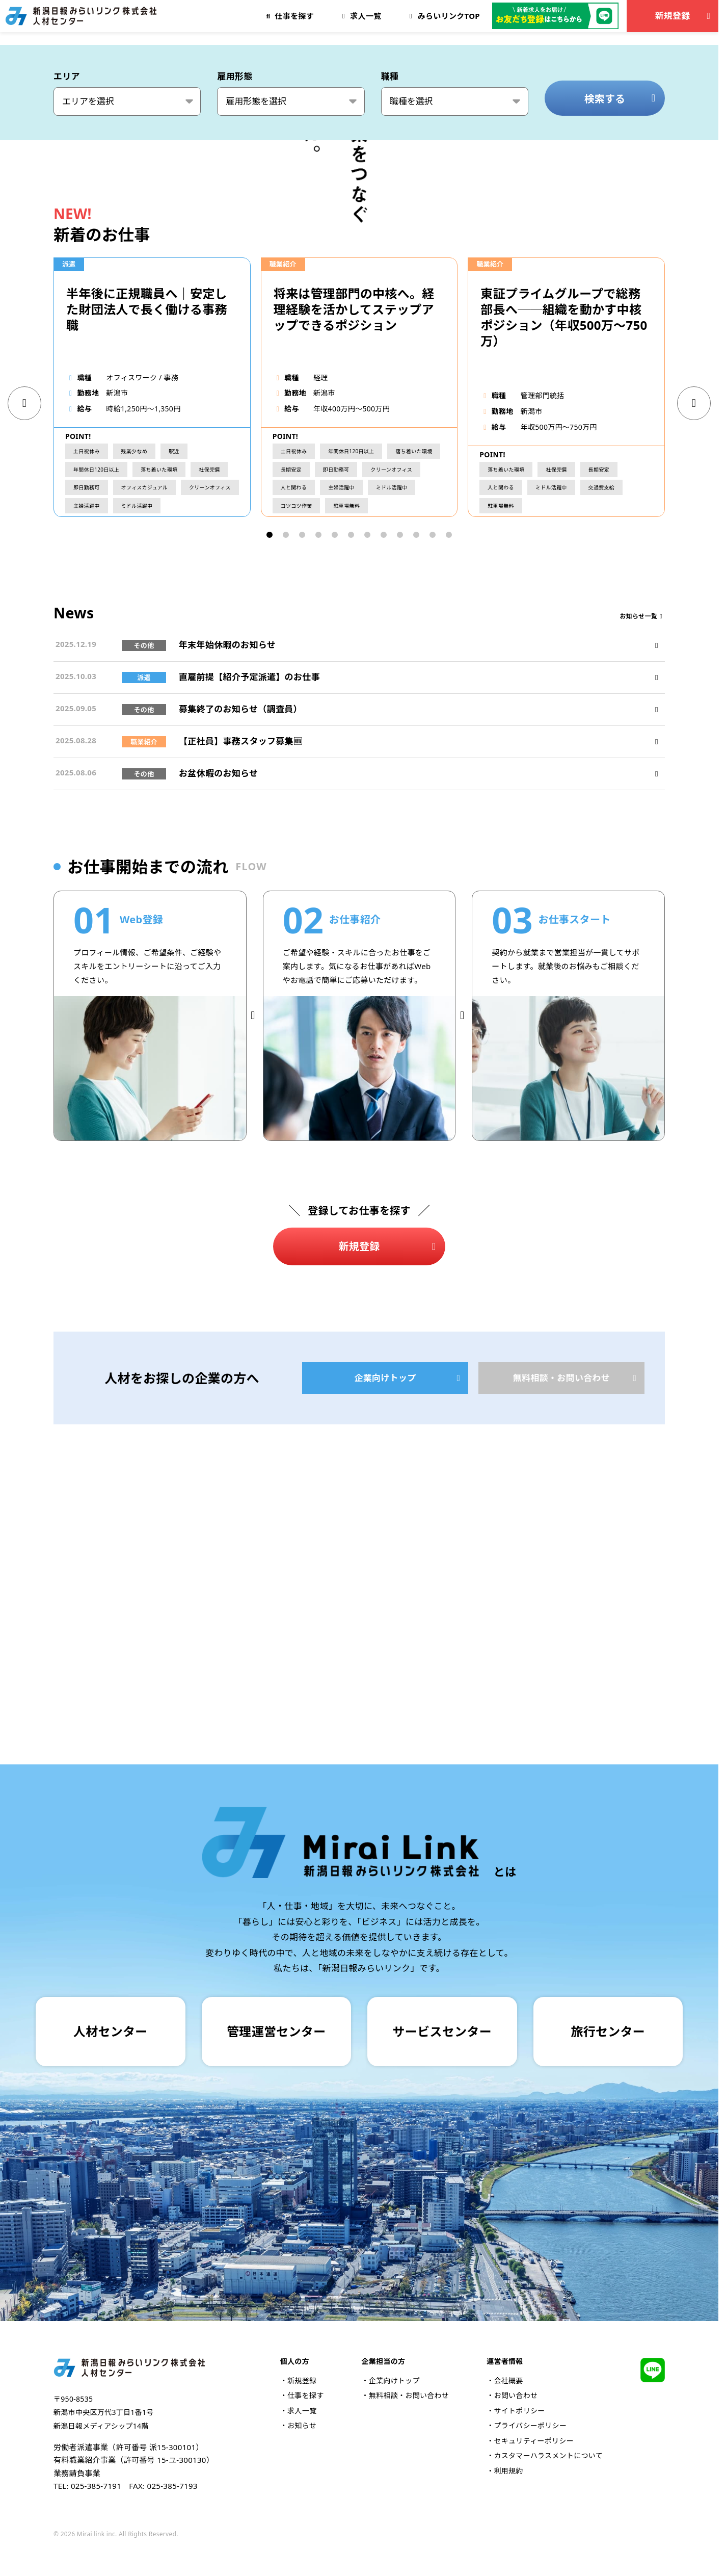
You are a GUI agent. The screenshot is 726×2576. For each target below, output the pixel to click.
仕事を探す (305, 2395)
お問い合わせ (515, 2395)
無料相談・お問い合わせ (576, 1632)
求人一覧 (301, 2410)
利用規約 (508, 2471)
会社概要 (508, 2380)
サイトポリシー (519, 2410)
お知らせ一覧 (642, 871)
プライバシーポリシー (530, 2425)
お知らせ (301, 2425)
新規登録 (684, 15)
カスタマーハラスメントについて (548, 2455)
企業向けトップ (409, 1632)
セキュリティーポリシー (533, 2440)
